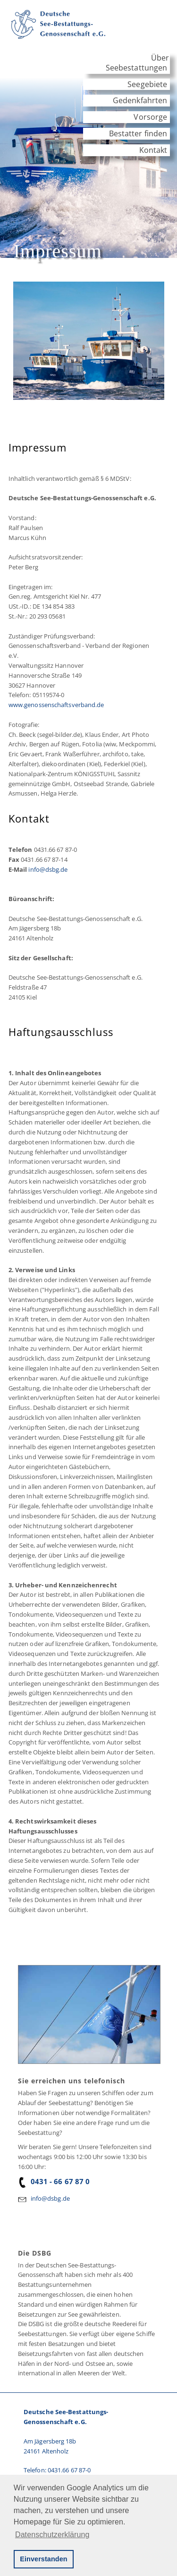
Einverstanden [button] (43, 2559)
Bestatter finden (138, 133)
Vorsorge (150, 117)
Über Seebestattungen (137, 63)
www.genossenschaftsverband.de (56, 704)
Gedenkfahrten (140, 100)
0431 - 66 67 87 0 (54, 2181)
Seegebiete (147, 84)
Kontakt (153, 150)
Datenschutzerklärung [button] (52, 2535)
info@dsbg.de (47, 869)
